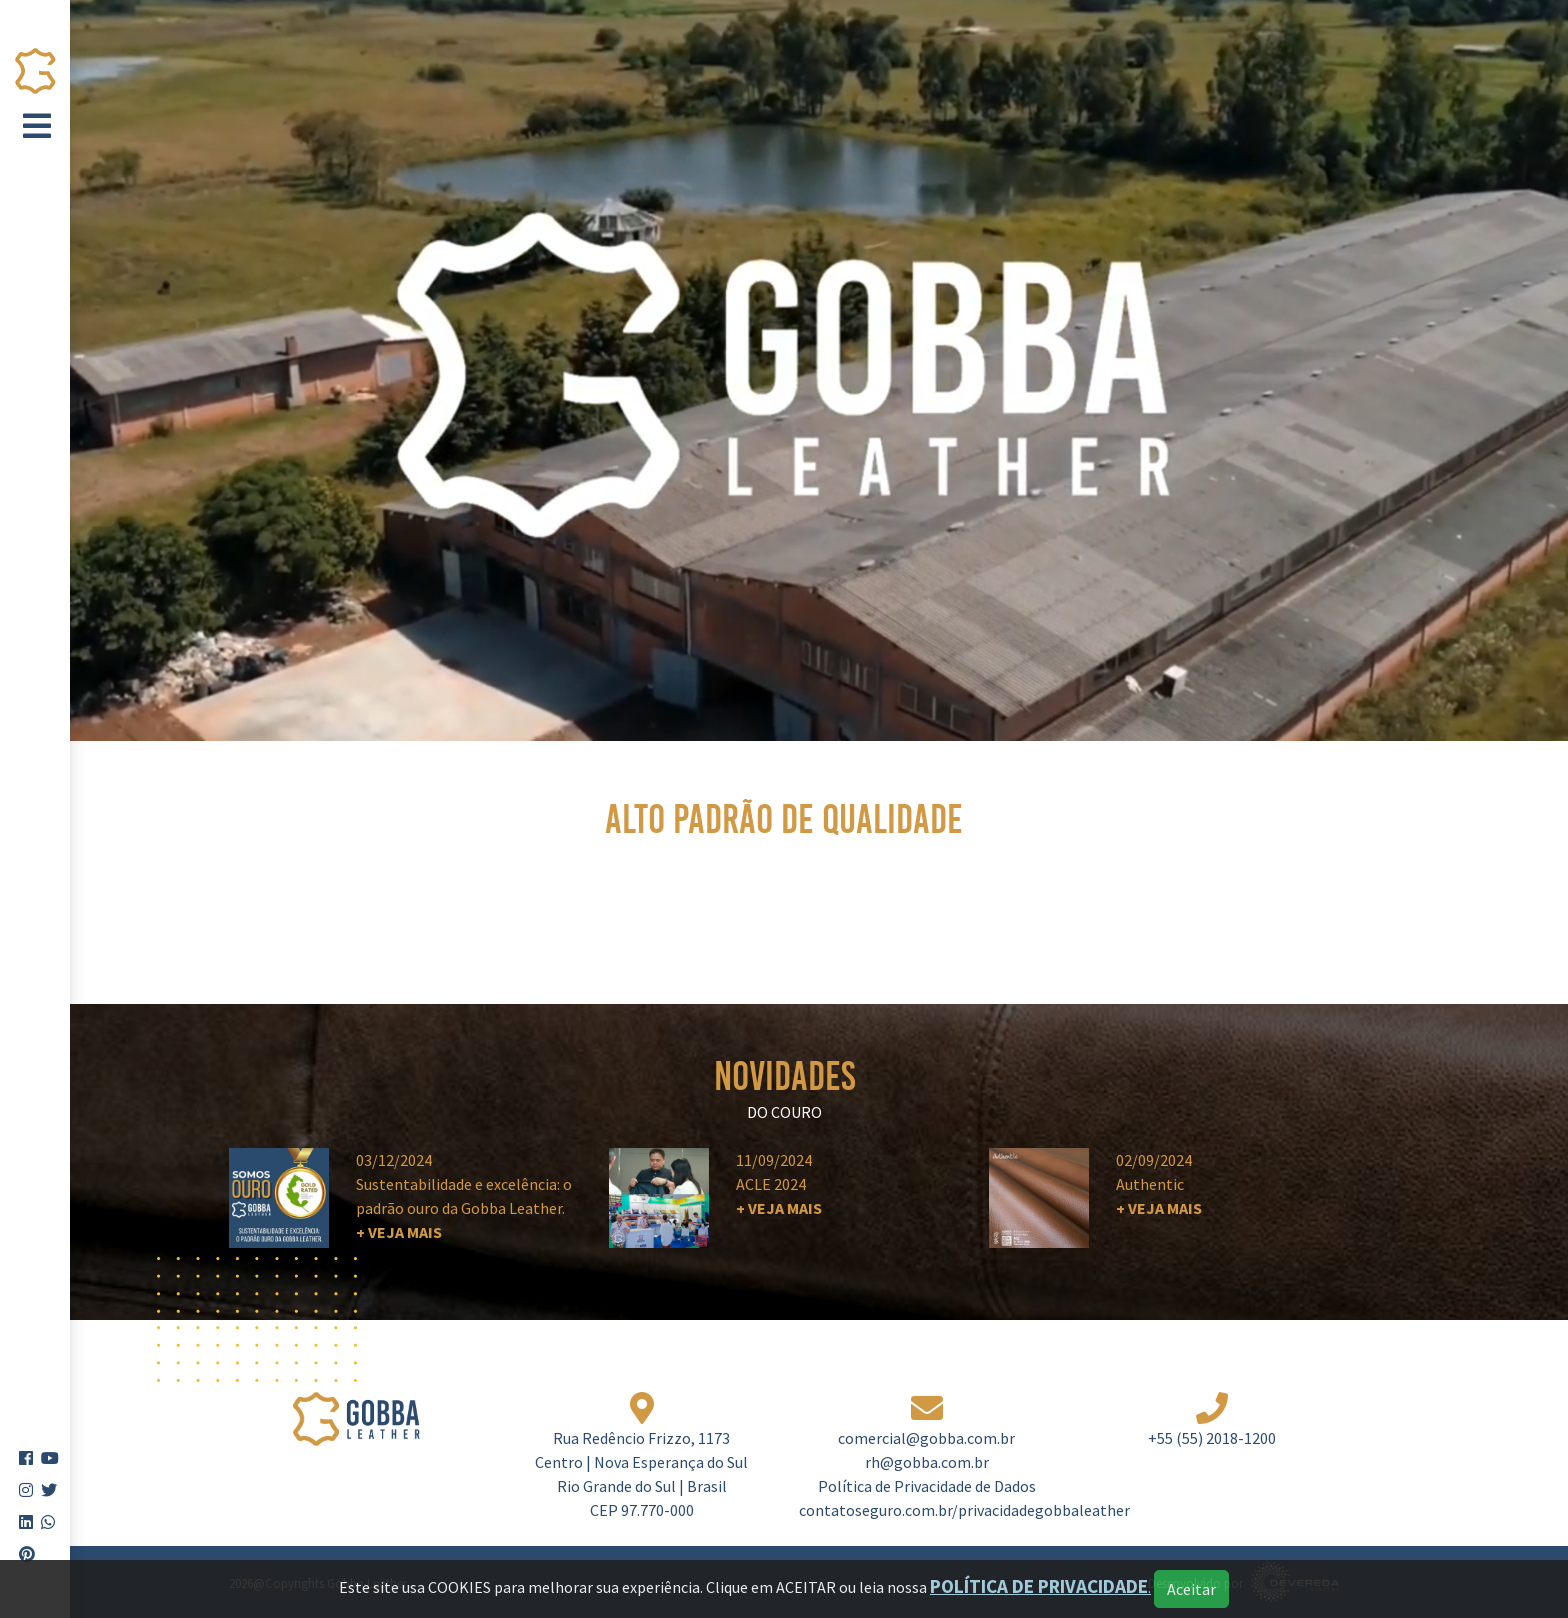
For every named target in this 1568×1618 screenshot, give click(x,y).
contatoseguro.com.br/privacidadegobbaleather (964, 1510)
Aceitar (1191, 1589)
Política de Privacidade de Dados (927, 1486)
